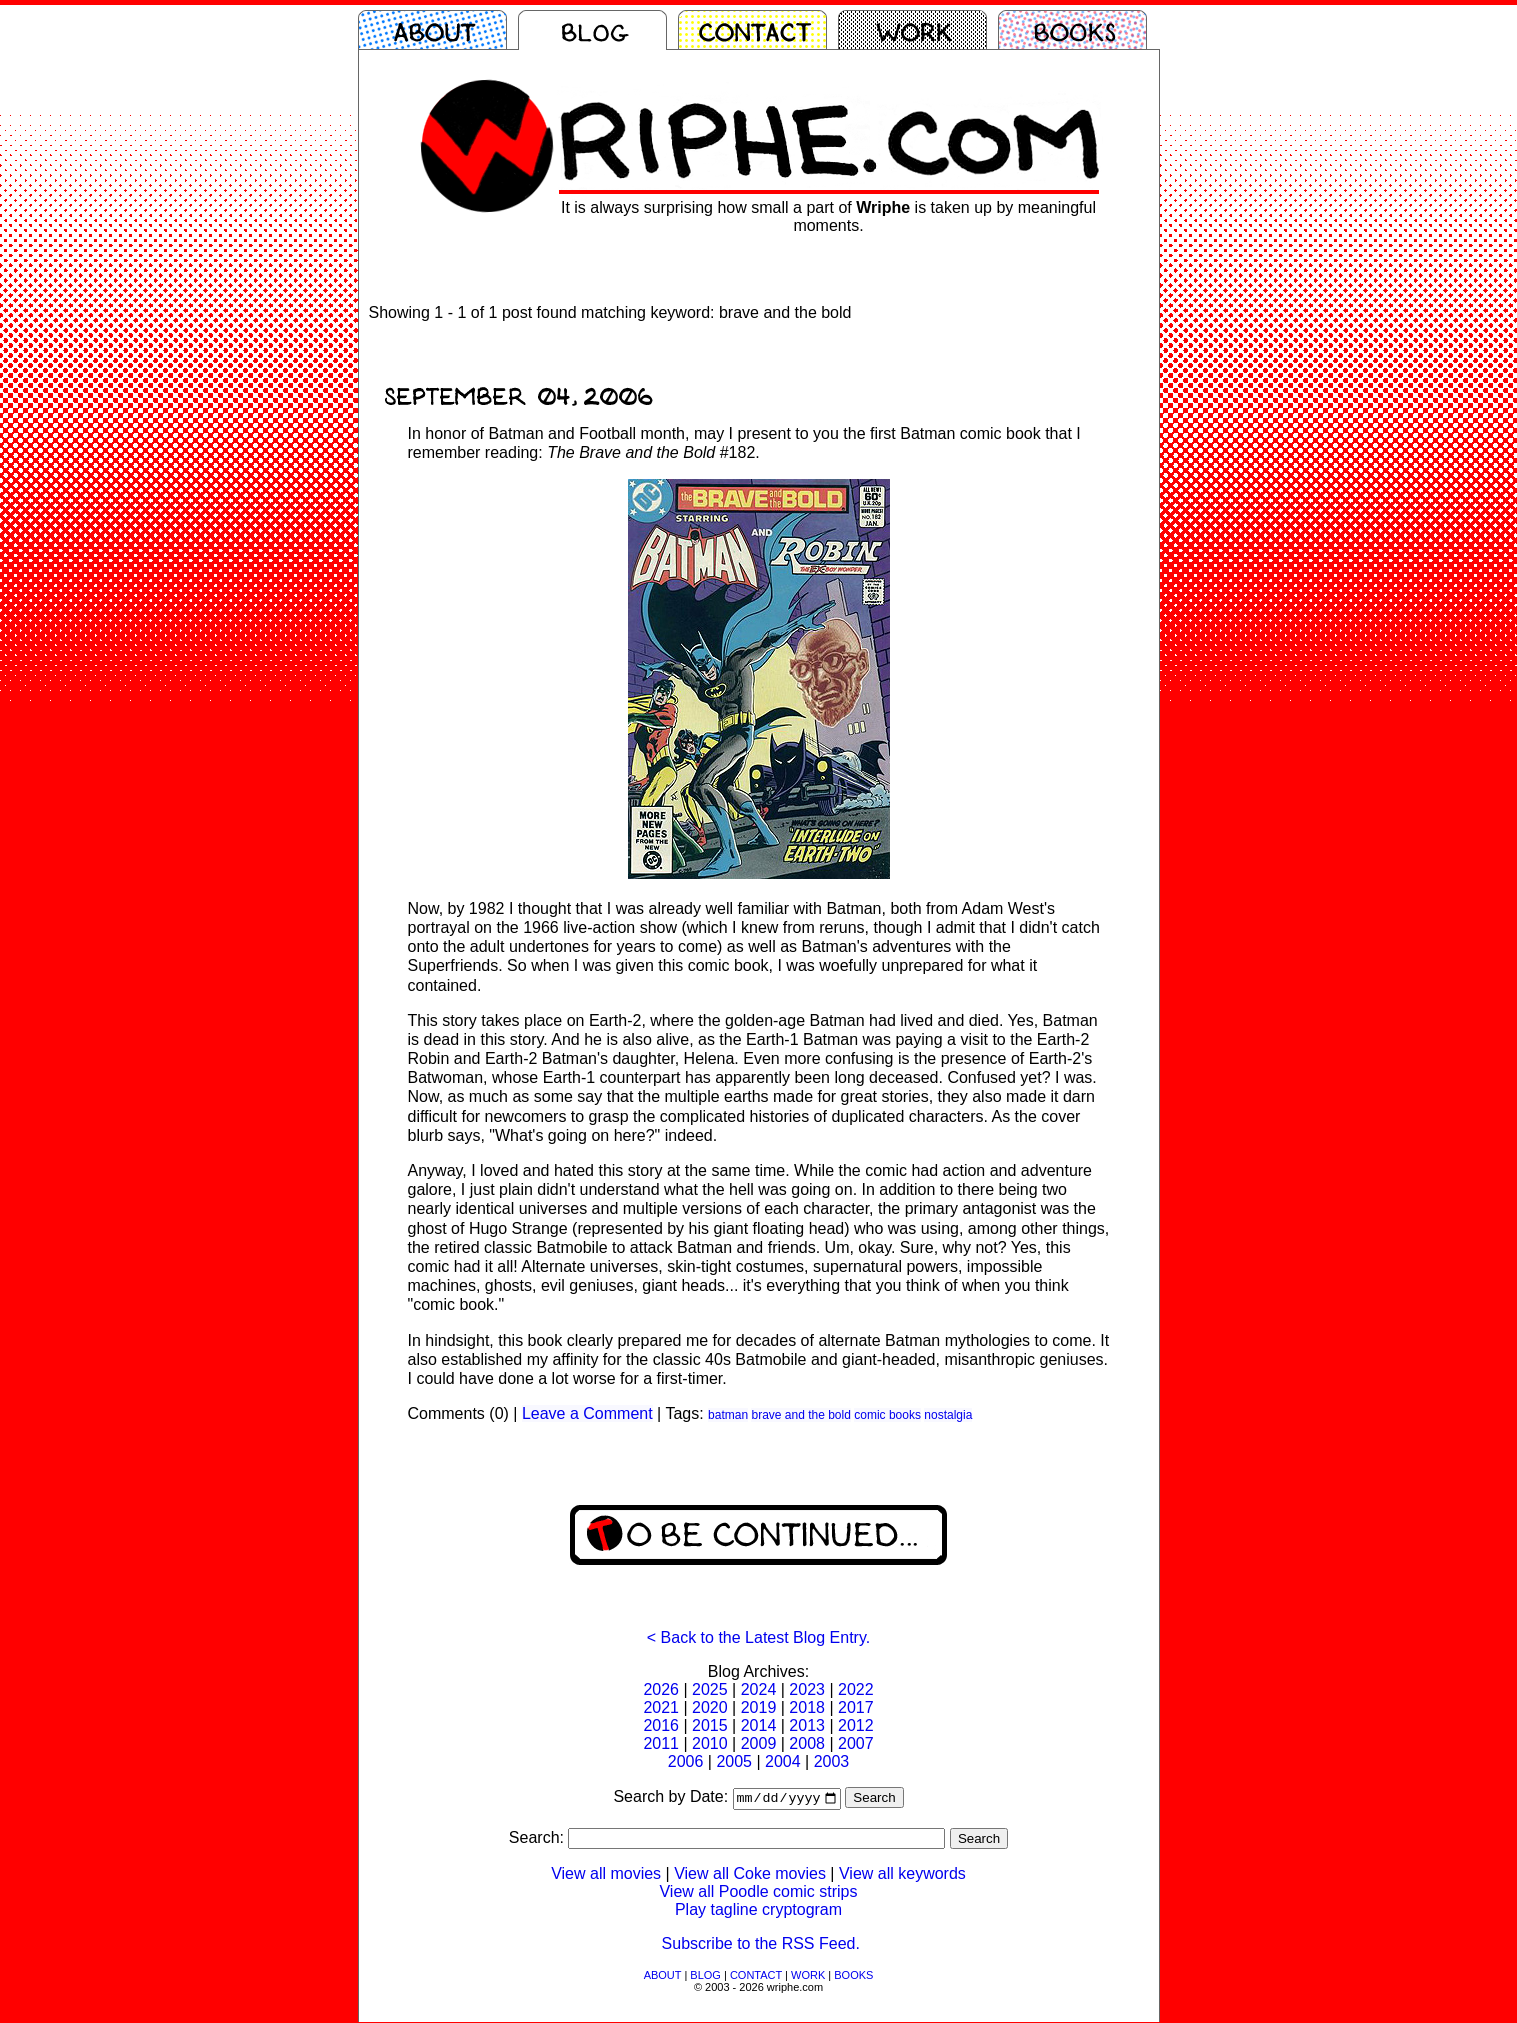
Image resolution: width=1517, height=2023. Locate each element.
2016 (661, 1725)
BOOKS (853, 1976)
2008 (807, 1743)
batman (728, 1415)
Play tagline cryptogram (758, 1910)
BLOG (705, 1976)
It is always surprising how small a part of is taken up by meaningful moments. (828, 216)
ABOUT (663, 1976)
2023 (807, 1689)
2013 (807, 1725)
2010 (710, 1743)
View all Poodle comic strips (758, 1892)
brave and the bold (800, 1415)
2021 (661, 1707)
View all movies (606, 1874)
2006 (686, 1761)
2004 (783, 1761)
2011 (661, 1743)
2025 (710, 1689)
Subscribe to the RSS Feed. (761, 1944)
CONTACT (756, 1976)
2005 (734, 1761)
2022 (856, 1689)
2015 (710, 1725)
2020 (710, 1707)
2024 (759, 1689)
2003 (832, 1761)
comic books (887, 1415)
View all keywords (902, 1874)
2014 (759, 1725)
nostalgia (948, 1415)
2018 (807, 1707)
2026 (661, 1689)
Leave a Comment (587, 1413)
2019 (759, 1707)
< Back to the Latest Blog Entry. (758, 1637)
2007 (856, 1743)
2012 (856, 1725)
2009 (759, 1743)
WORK (808, 1976)
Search (874, 1799)
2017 (856, 1707)
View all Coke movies (750, 1874)
